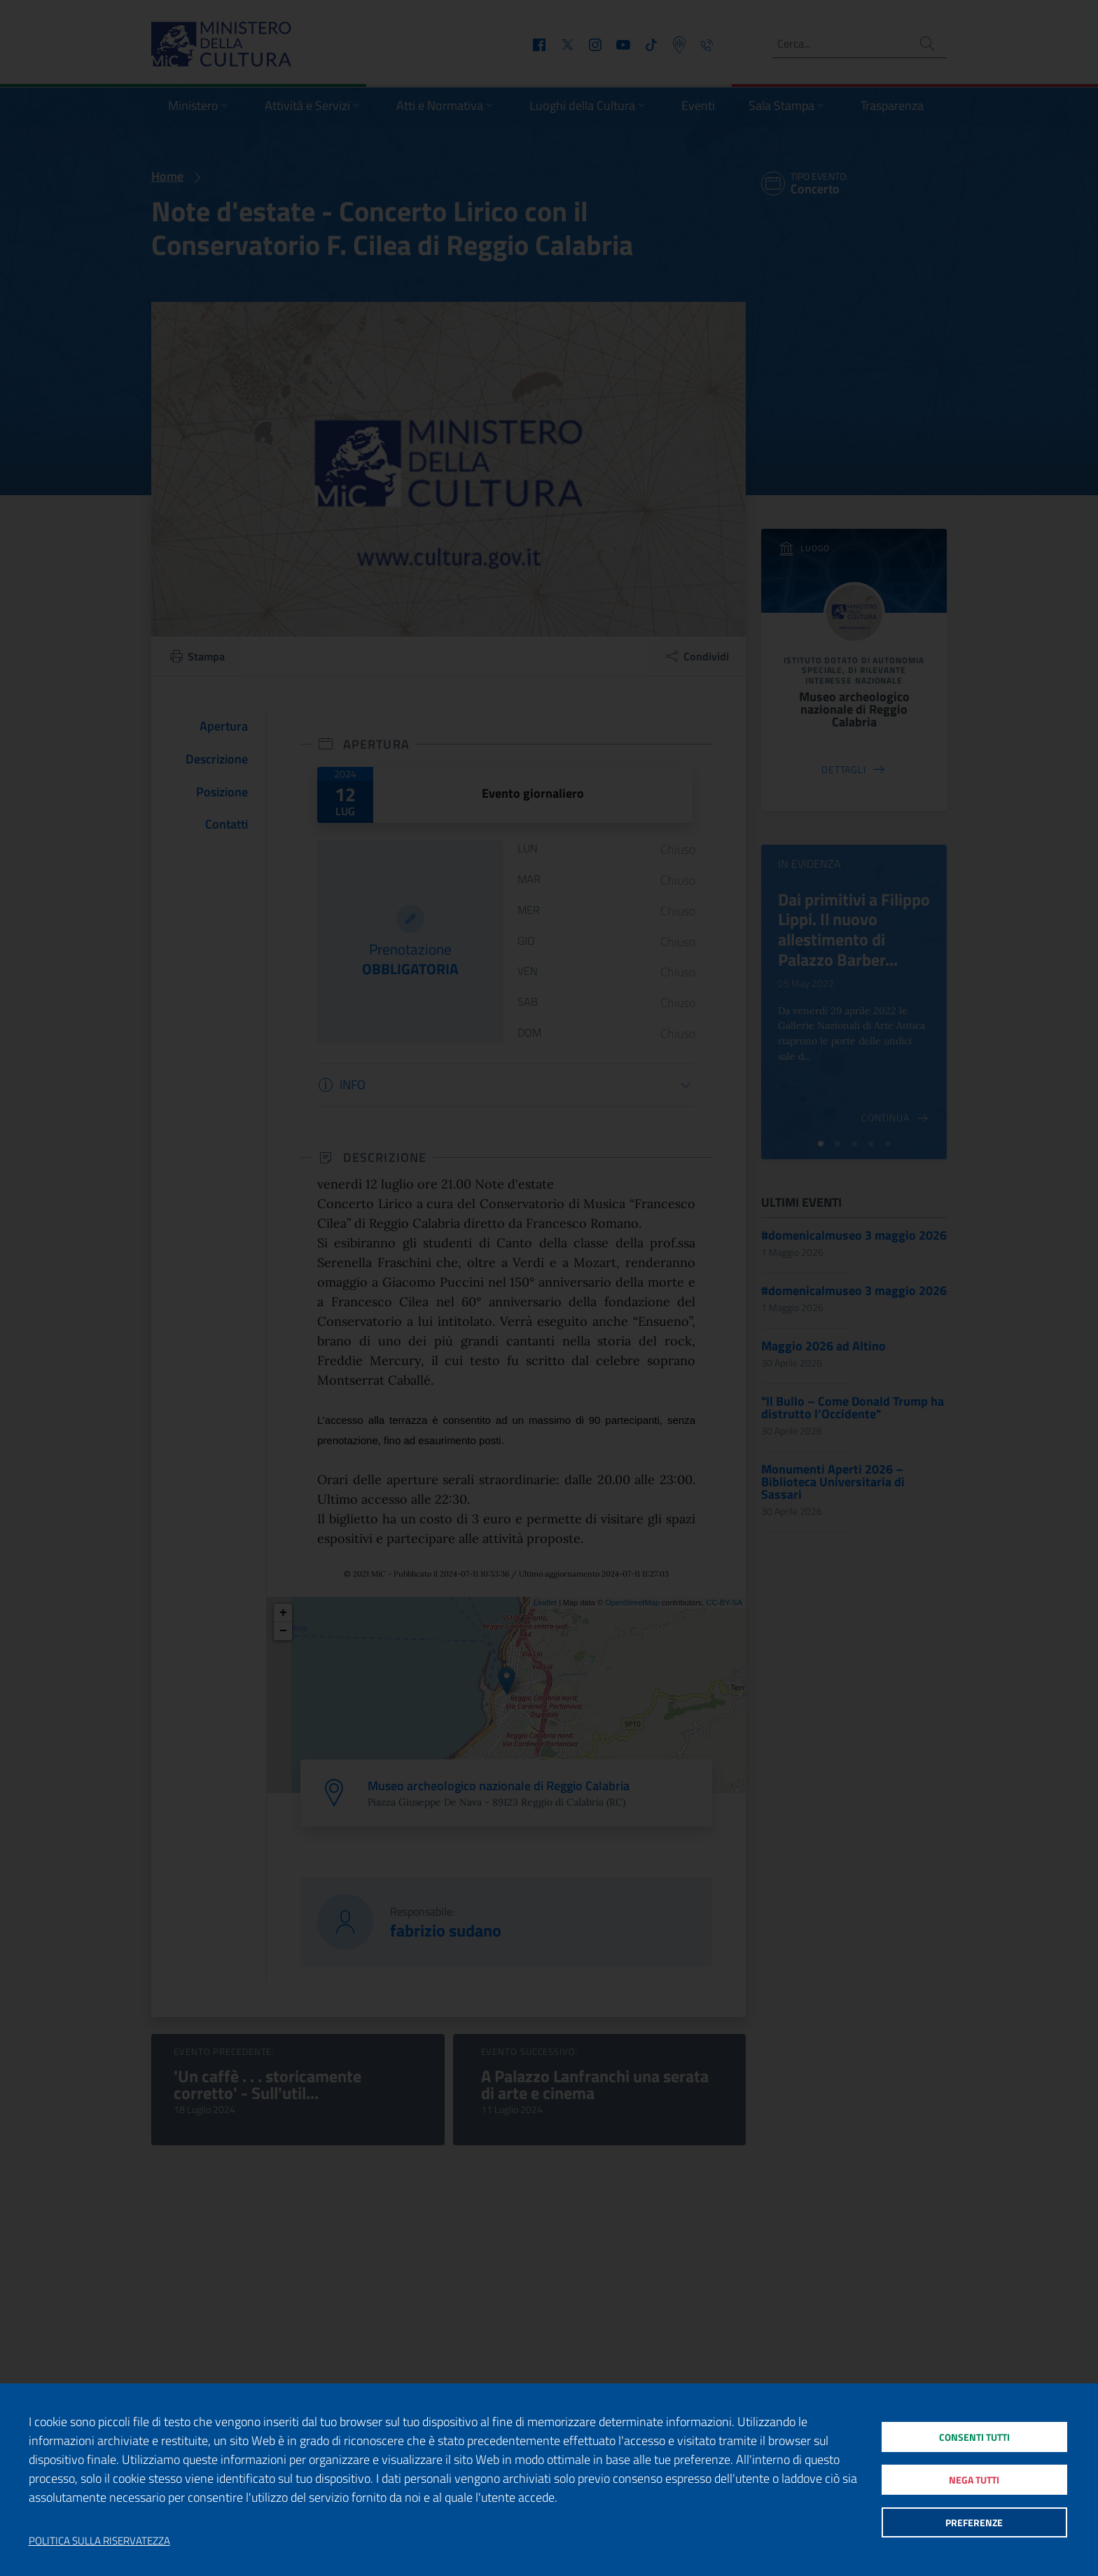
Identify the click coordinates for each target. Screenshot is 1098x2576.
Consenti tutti (973, 2433)
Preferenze (973, 2527)
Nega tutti (974, 2480)
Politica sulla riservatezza (99, 2541)
